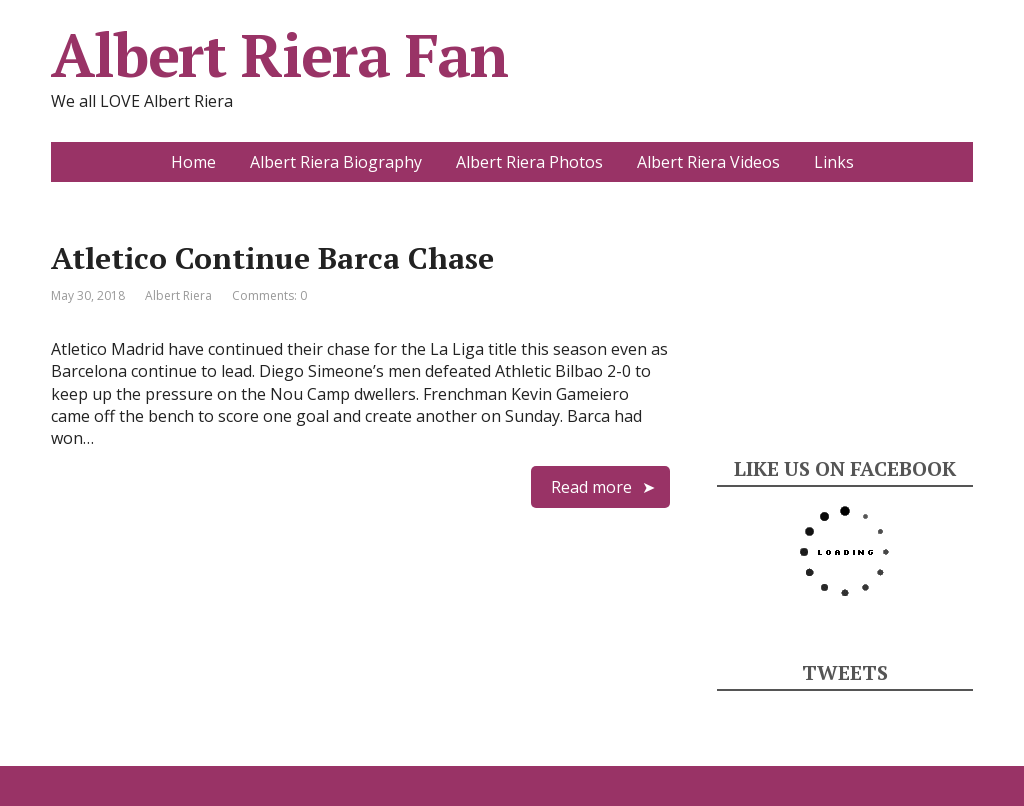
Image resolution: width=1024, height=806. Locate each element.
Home (193, 162)
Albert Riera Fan (279, 55)
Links (834, 162)
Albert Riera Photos (529, 162)
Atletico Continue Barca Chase (272, 258)
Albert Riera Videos (708, 162)
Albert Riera (178, 295)
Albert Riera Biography (336, 162)
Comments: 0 (269, 295)
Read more (591, 487)
